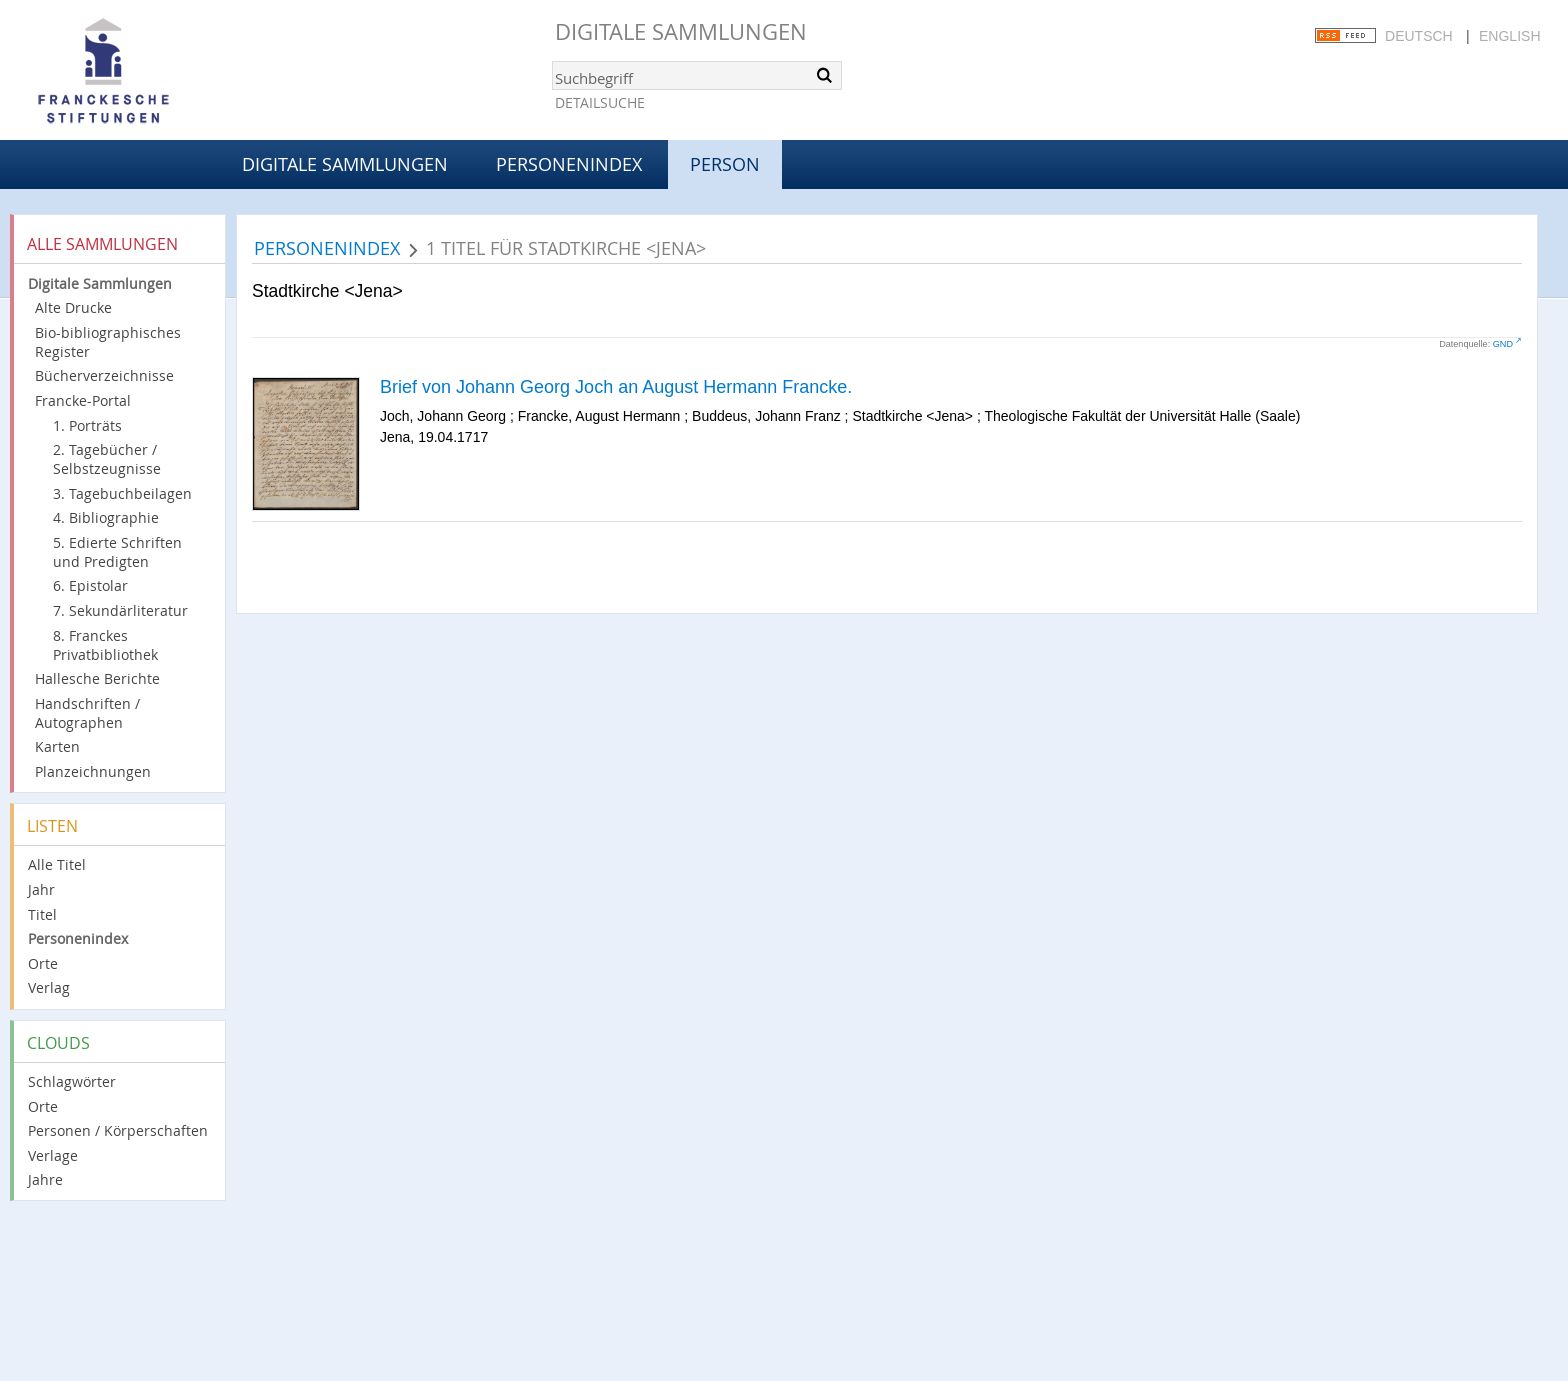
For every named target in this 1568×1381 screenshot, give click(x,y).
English (1509, 36)
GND (1503, 344)
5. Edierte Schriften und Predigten (117, 552)
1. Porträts (87, 425)
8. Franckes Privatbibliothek (105, 645)
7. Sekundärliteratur (120, 610)
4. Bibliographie (106, 517)
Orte (43, 963)
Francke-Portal (83, 400)
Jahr (41, 889)
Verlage (53, 1155)
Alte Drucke (73, 307)
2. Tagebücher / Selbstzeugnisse (107, 459)
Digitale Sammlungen (681, 31)
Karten (57, 746)
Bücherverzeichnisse (104, 375)
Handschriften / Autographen (87, 713)
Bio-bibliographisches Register (108, 342)
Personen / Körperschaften (118, 1130)
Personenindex (569, 164)
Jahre (45, 1179)
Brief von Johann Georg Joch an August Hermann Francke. (616, 387)
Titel (42, 914)
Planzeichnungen (93, 771)
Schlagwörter (72, 1081)
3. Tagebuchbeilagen (122, 493)
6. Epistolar (90, 585)
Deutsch (1419, 36)
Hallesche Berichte (97, 678)
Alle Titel (57, 864)
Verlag (49, 987)
